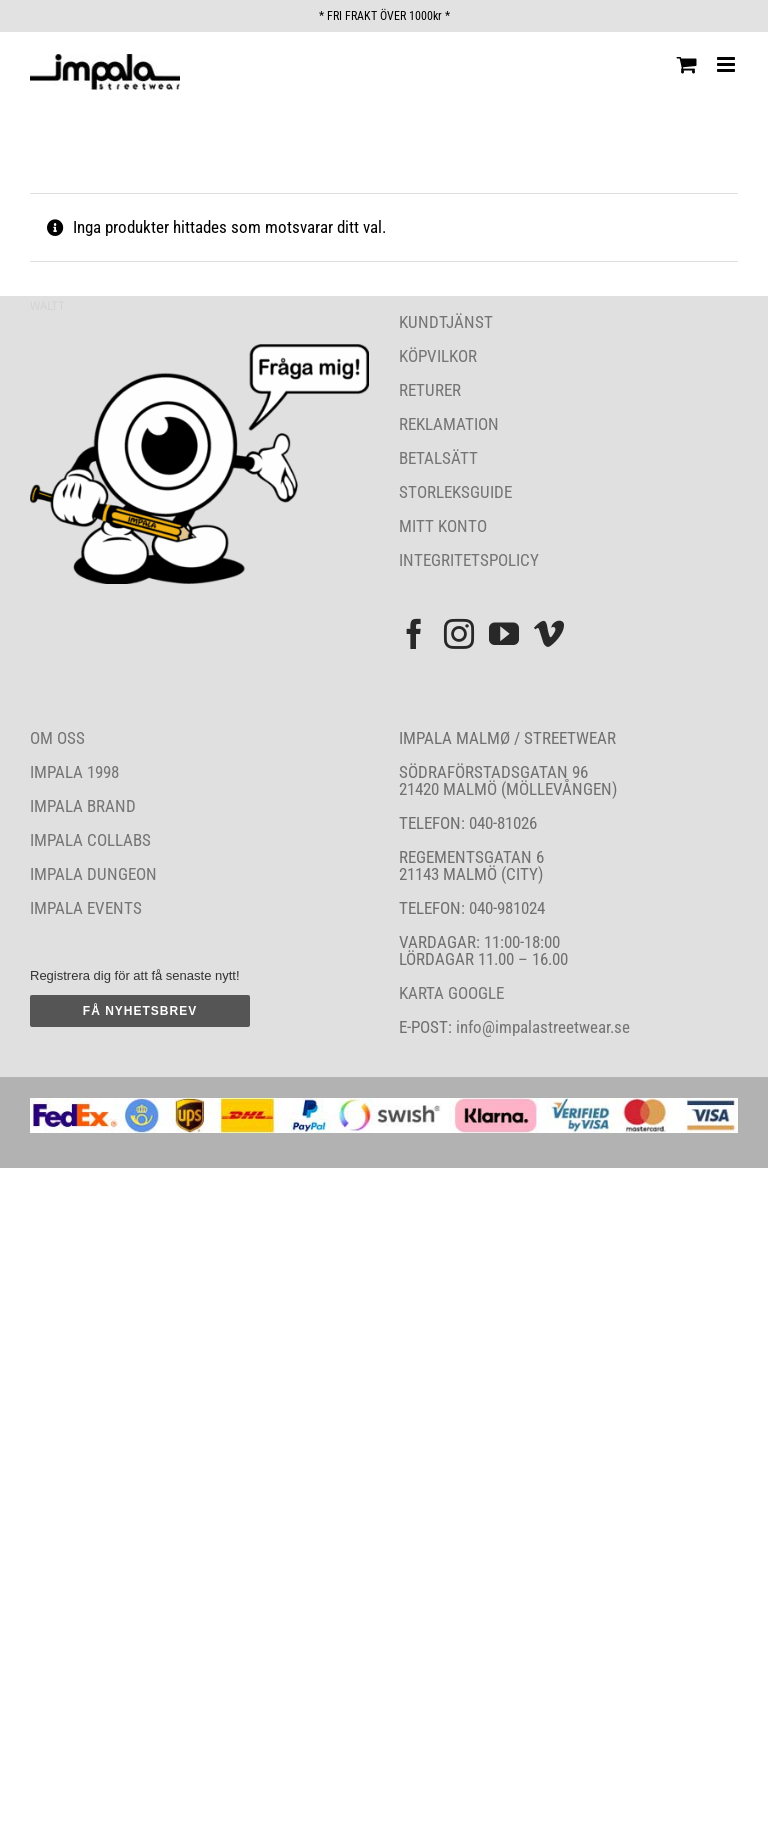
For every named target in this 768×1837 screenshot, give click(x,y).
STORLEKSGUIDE (455, 492)
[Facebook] (414, 634)
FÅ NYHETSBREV (140, 1011)
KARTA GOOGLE (451, 993)
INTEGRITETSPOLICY (469, 560)
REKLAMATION (449, 424)
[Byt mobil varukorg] (687, 64)
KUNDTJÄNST (446, 322)
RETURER (430, 390)
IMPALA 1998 (74, 772)
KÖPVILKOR (438, 356)
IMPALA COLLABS (90, 840)
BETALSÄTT (438, 458)
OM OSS (57, 738)
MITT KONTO (443, 526)
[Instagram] (459, 634)
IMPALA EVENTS (86, 908)
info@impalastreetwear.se (541, 1027)
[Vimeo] (549, 634)
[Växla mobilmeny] (727, 64)
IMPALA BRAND (83, 806)
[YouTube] (504, 634)
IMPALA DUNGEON (93, 874)
